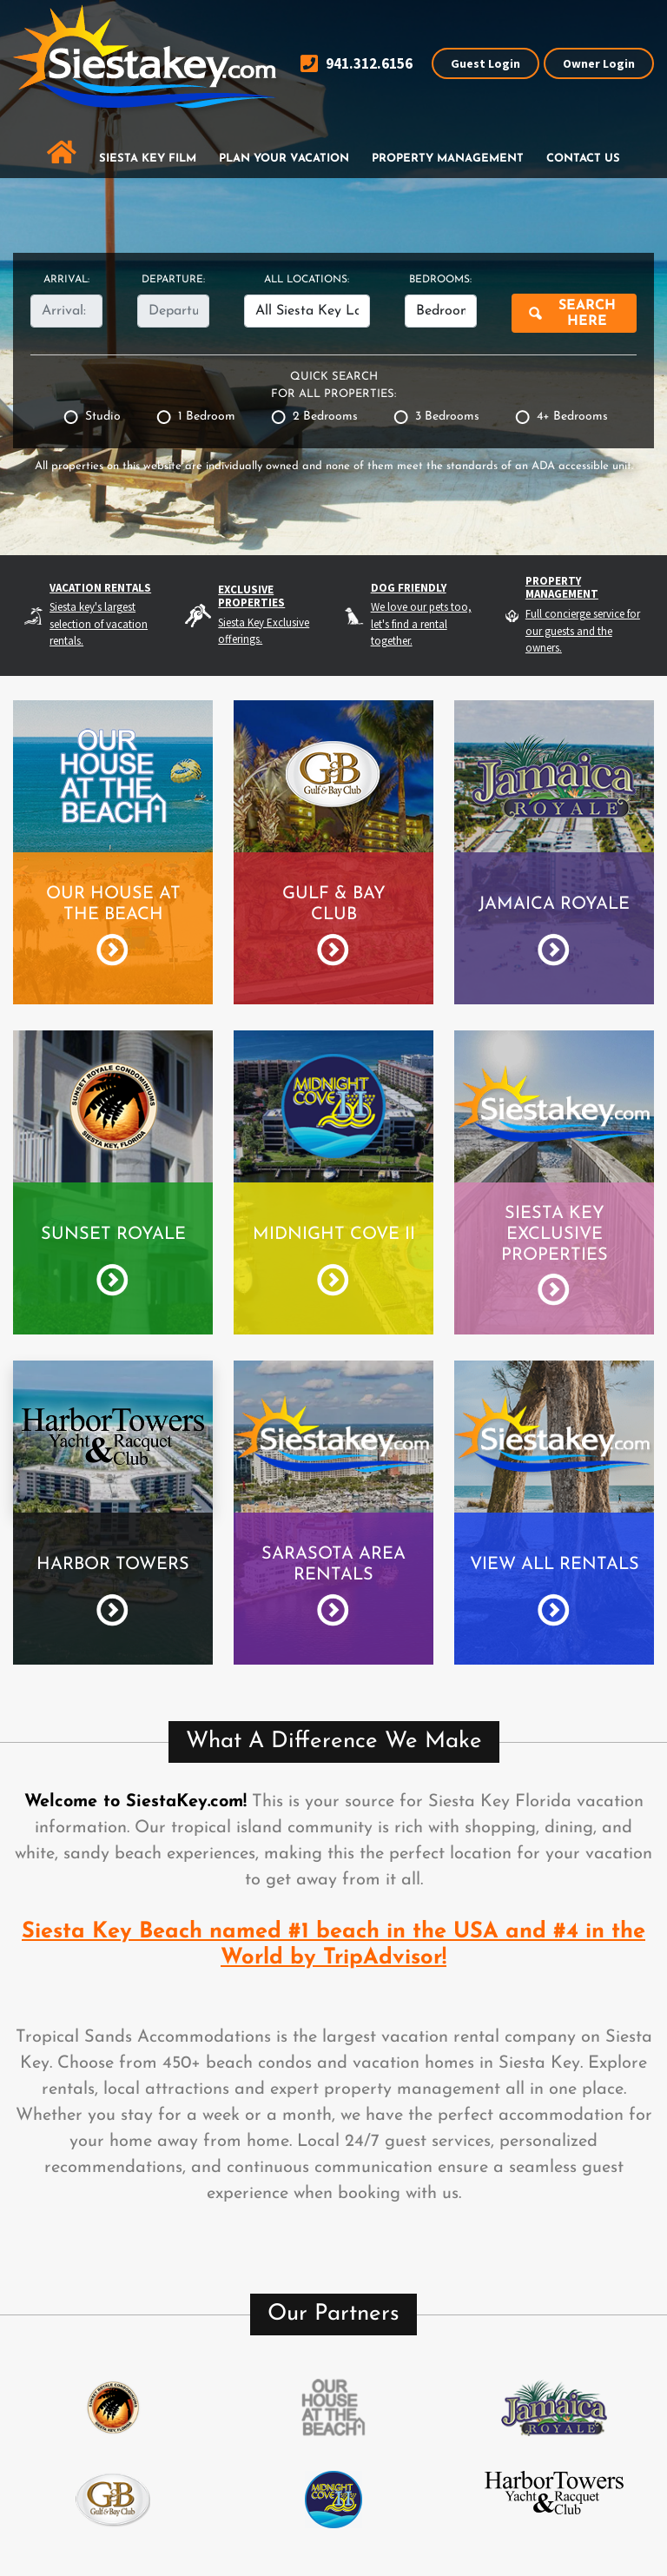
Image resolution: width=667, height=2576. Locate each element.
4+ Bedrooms (572, 416)
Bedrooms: (440, 280)
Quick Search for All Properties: (333, 385)
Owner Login (599, 63)
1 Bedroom (206, 416)
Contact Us (583, 158)
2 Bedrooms (325, 416)
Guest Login (485, 63)
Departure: (173, 280)
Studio (103, 416)
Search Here (587, 313)
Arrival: (66, 280)
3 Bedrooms (447, 416)
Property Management (448, 158)
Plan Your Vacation (284, 158)
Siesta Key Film (147, 158)
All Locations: (306, 280)
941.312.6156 (356, 64)
